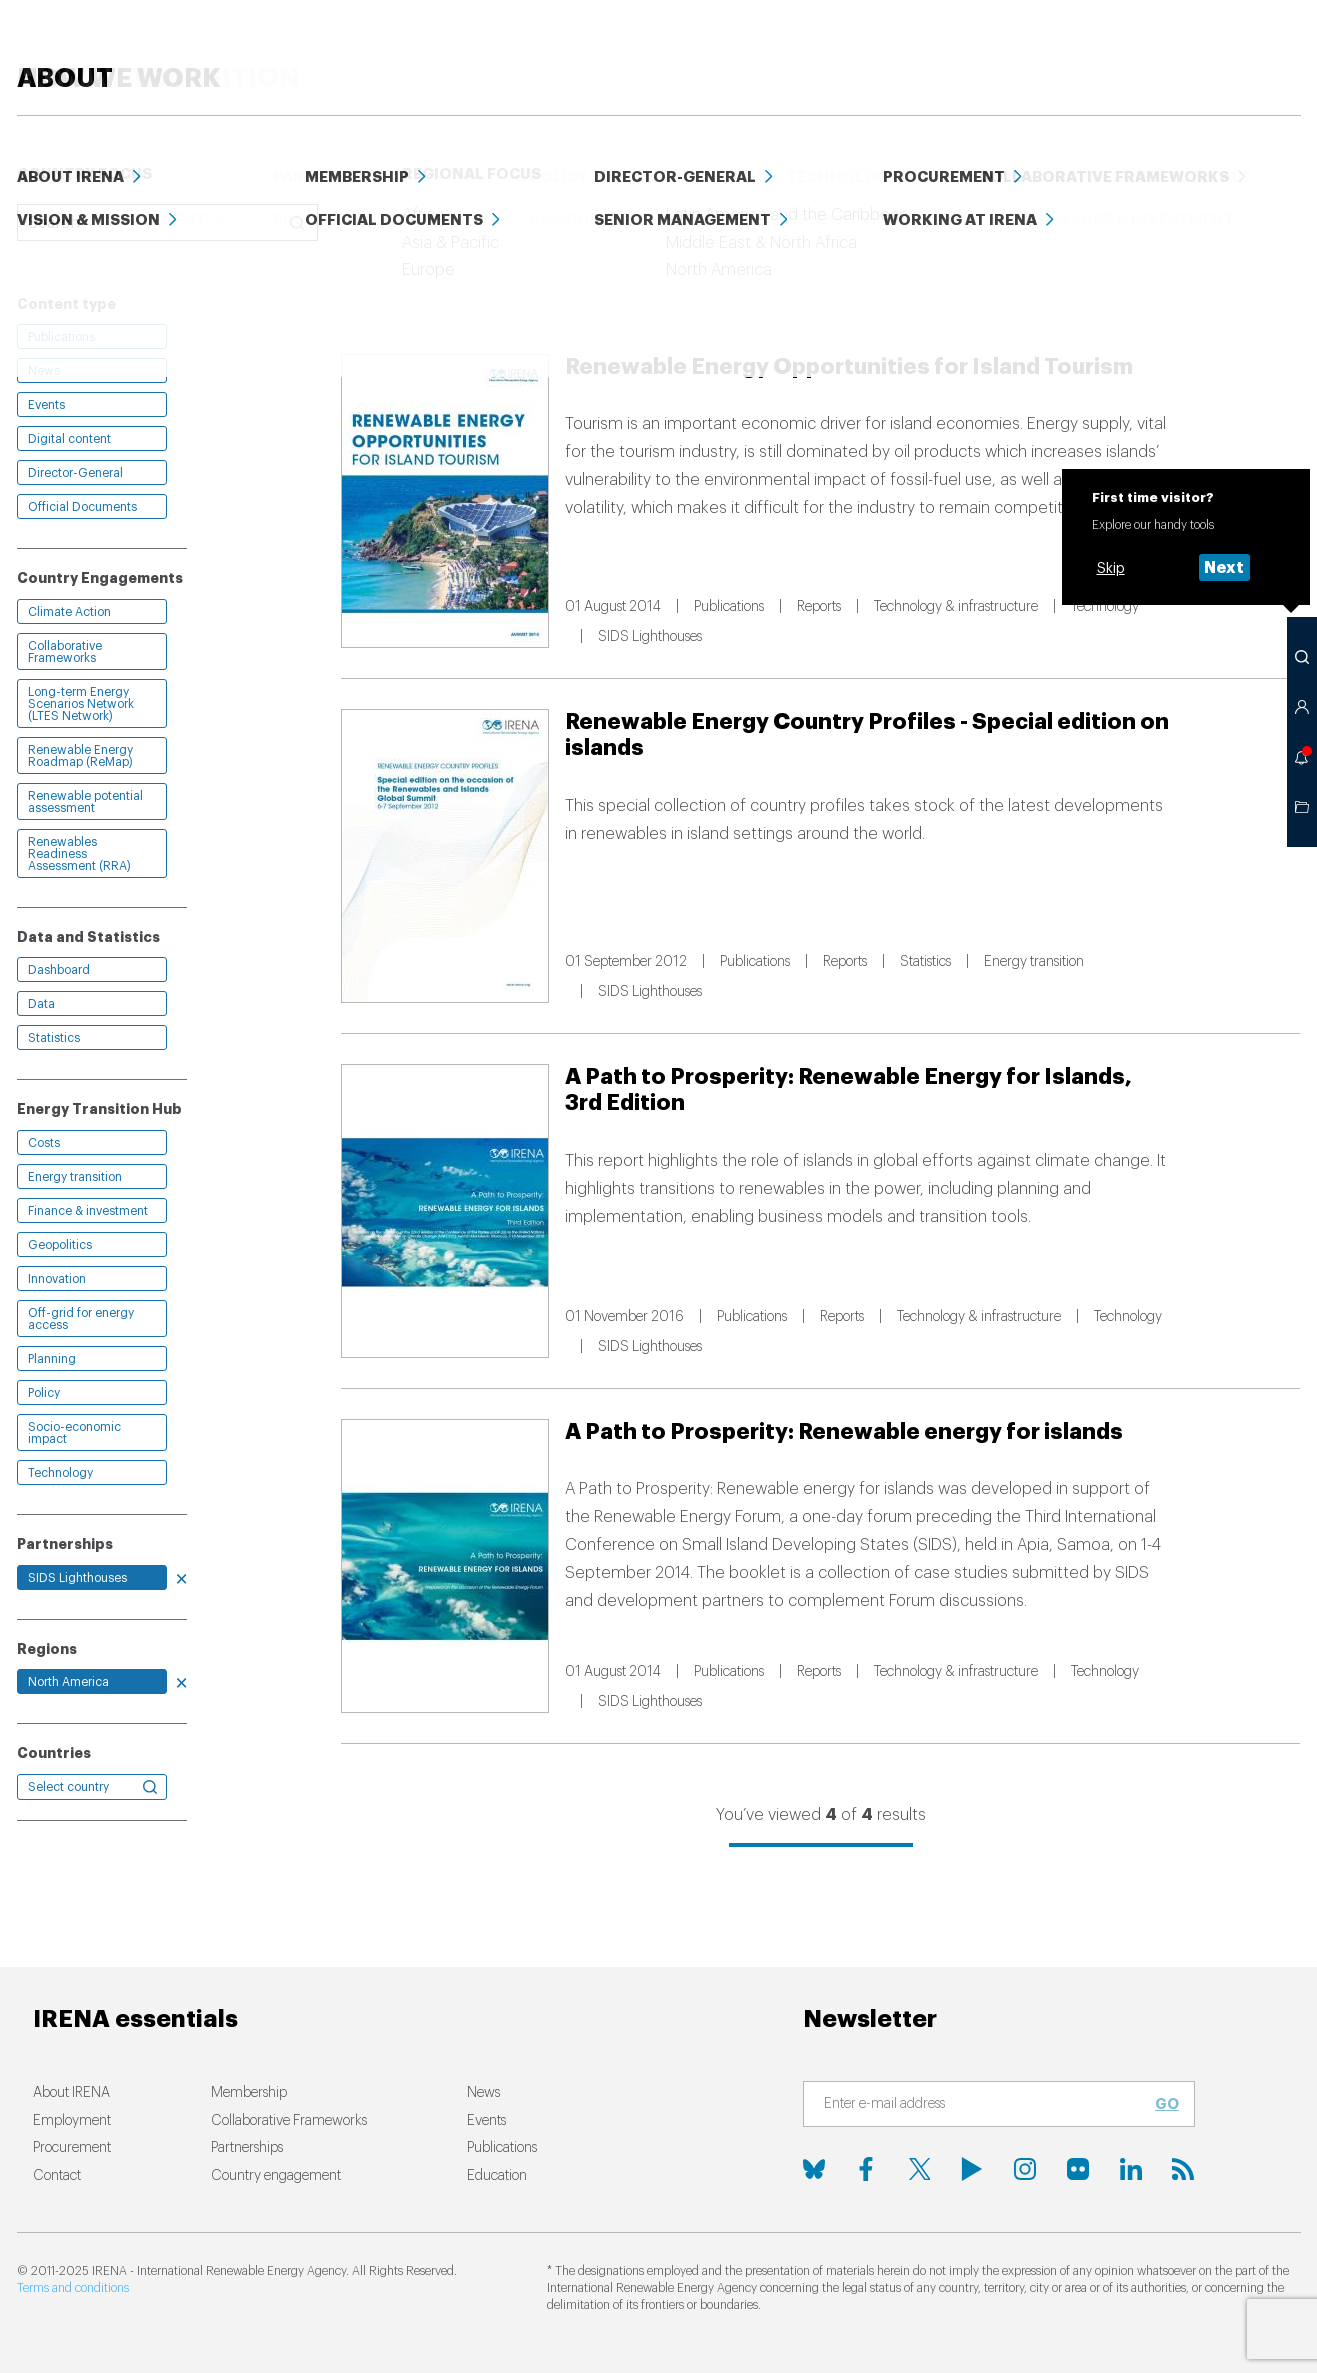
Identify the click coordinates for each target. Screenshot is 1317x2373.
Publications (61, 337)
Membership (249, 2093)
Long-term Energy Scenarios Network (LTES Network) (81, 704)
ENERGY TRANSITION (432, 49)
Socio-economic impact (74, 1433)
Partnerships (247, 2148)
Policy (44, 1393)
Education (991, 49)
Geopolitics (60, 1245)
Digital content (69, 439)
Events (1166, 49)
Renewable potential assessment (85, 802)
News (750, 49)
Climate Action (69, 612)
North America (68, 1682)
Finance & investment (88, 1211)
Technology (60, 1473)
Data (1086, 49)
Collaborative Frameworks (65, 652)
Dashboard (59, 970)
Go (1167, 2104)
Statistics (54, 1038)
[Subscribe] (987, 2105)
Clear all (47, 259)
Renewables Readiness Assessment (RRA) (79, 854)
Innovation (57, 1279)
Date (806, 261)
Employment (72, 2121)
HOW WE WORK (619, 49)
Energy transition (75, 1177)
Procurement (72, 2148)
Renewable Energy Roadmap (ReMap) (80, 756)
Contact (57, 2176)
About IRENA (71, 2093)
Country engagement (276, 2176)
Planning (52, 1359)
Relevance (726, 261)
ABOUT (1253, 49)
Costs (44, 1143)
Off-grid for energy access (81, 1319)
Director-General (75, 473)
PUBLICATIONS (859, 49)
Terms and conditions (73, 2288)
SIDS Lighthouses (77, 1578)
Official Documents (82, 507)
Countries (54, 1753)
